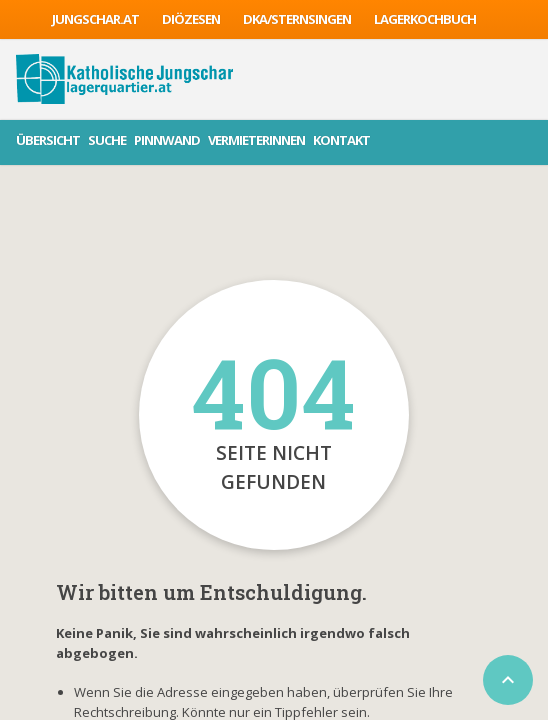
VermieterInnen (256, 140)
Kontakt (341, 140)
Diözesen (191, 19)
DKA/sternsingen (297, 19)
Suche (107, 140)
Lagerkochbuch (425, 19)
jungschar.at (95, 19)
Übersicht (48, 140)
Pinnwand (167, 140)
